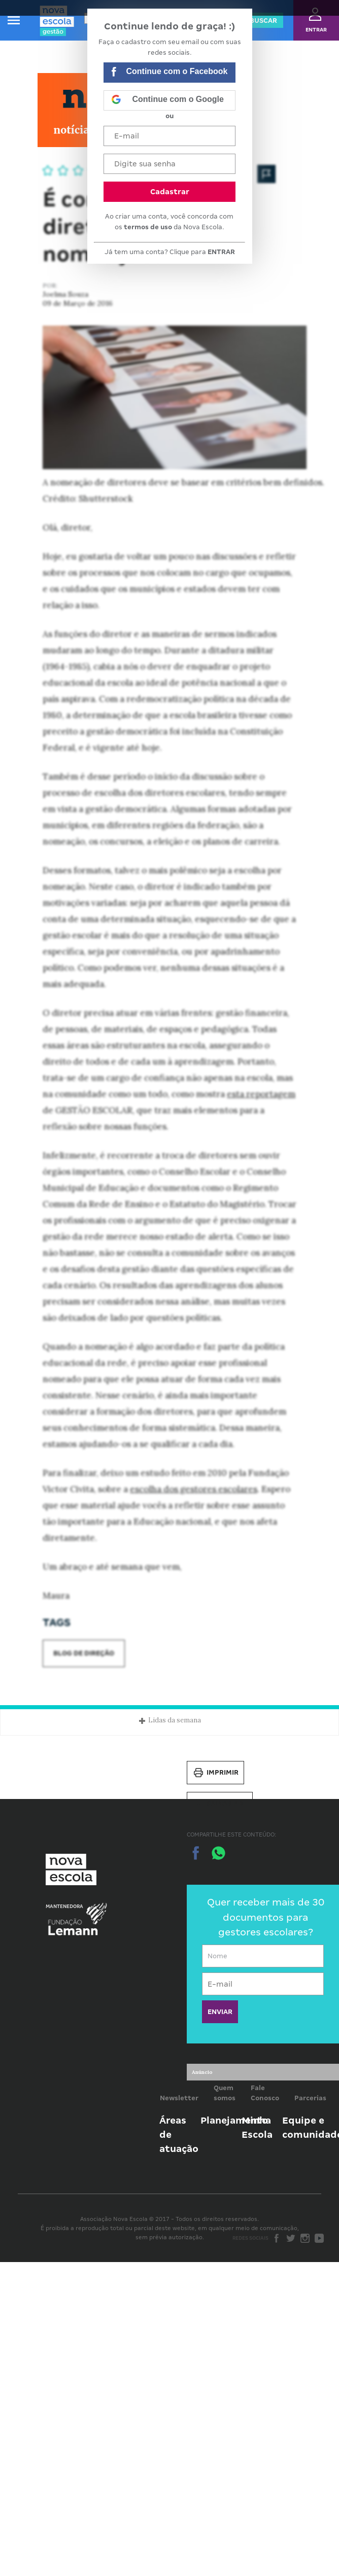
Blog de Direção (83, 1653)
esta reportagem (261, 1094)
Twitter (290, 2238)
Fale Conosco (265, 2093)
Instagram (305, 2238)
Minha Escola (257, 2127)
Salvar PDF (219, 1803)
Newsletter (179, 2098)
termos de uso (148, 227)
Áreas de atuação (178, 2134)
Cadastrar (169, 192)
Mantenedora (64, 1906)
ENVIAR (220, 2012)
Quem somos (224, 2093)
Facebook (276, 2238)
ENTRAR (221, 252)
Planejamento (234, 2120)
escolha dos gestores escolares (193, 1489)
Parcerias (310, 2098)
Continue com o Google (167, 100)
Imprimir (215, 1773)
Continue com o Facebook (169, 73)
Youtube (319, 2238)
